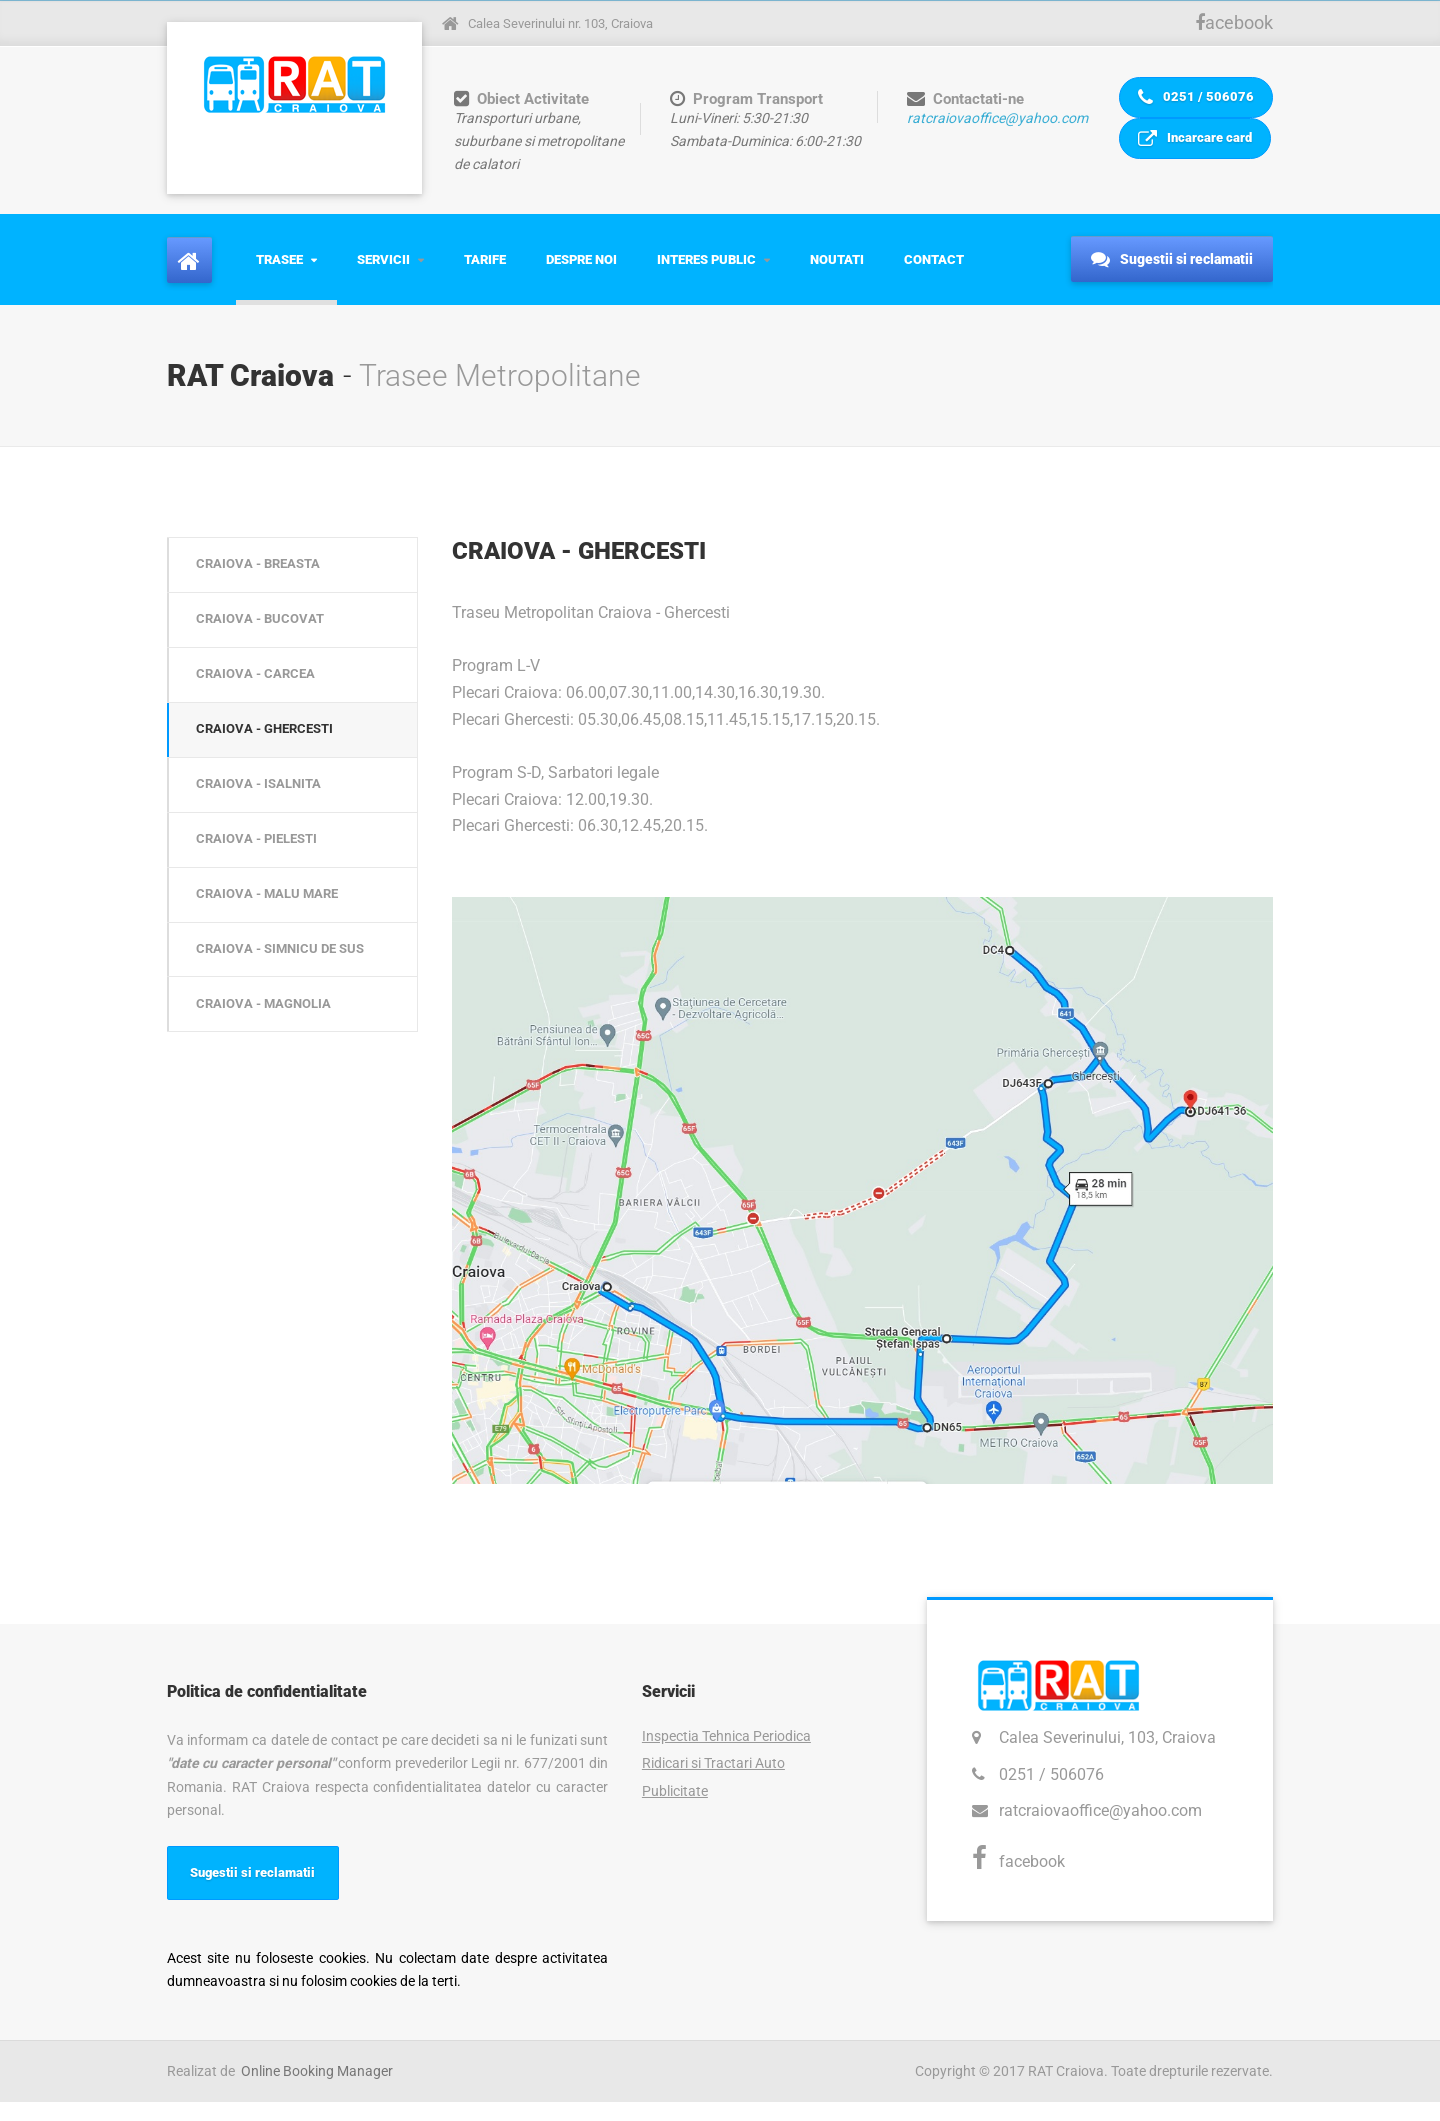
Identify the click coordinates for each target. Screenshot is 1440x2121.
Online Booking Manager (317, 2090)
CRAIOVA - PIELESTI (264, 888)
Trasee (279, 272)
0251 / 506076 (1193, 107)
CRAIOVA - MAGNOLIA (271, 1072)
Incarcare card (1193, 168)
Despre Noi (581, 272)
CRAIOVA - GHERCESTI (273, 765)
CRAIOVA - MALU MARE (274, 949)
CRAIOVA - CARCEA (261, 704)
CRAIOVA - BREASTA (265, 581)
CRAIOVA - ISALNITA (265, 826)
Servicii (383, 272)
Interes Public (706, 272)
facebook (1032, 1875)
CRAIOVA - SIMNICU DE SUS (288, 1011)
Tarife (485, 272)
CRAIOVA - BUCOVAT (266, 642)
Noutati (837, 272)
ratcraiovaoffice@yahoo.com (992, 118)
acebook (1234, 22)
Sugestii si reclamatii (1172, 274)
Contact (934, 272)
